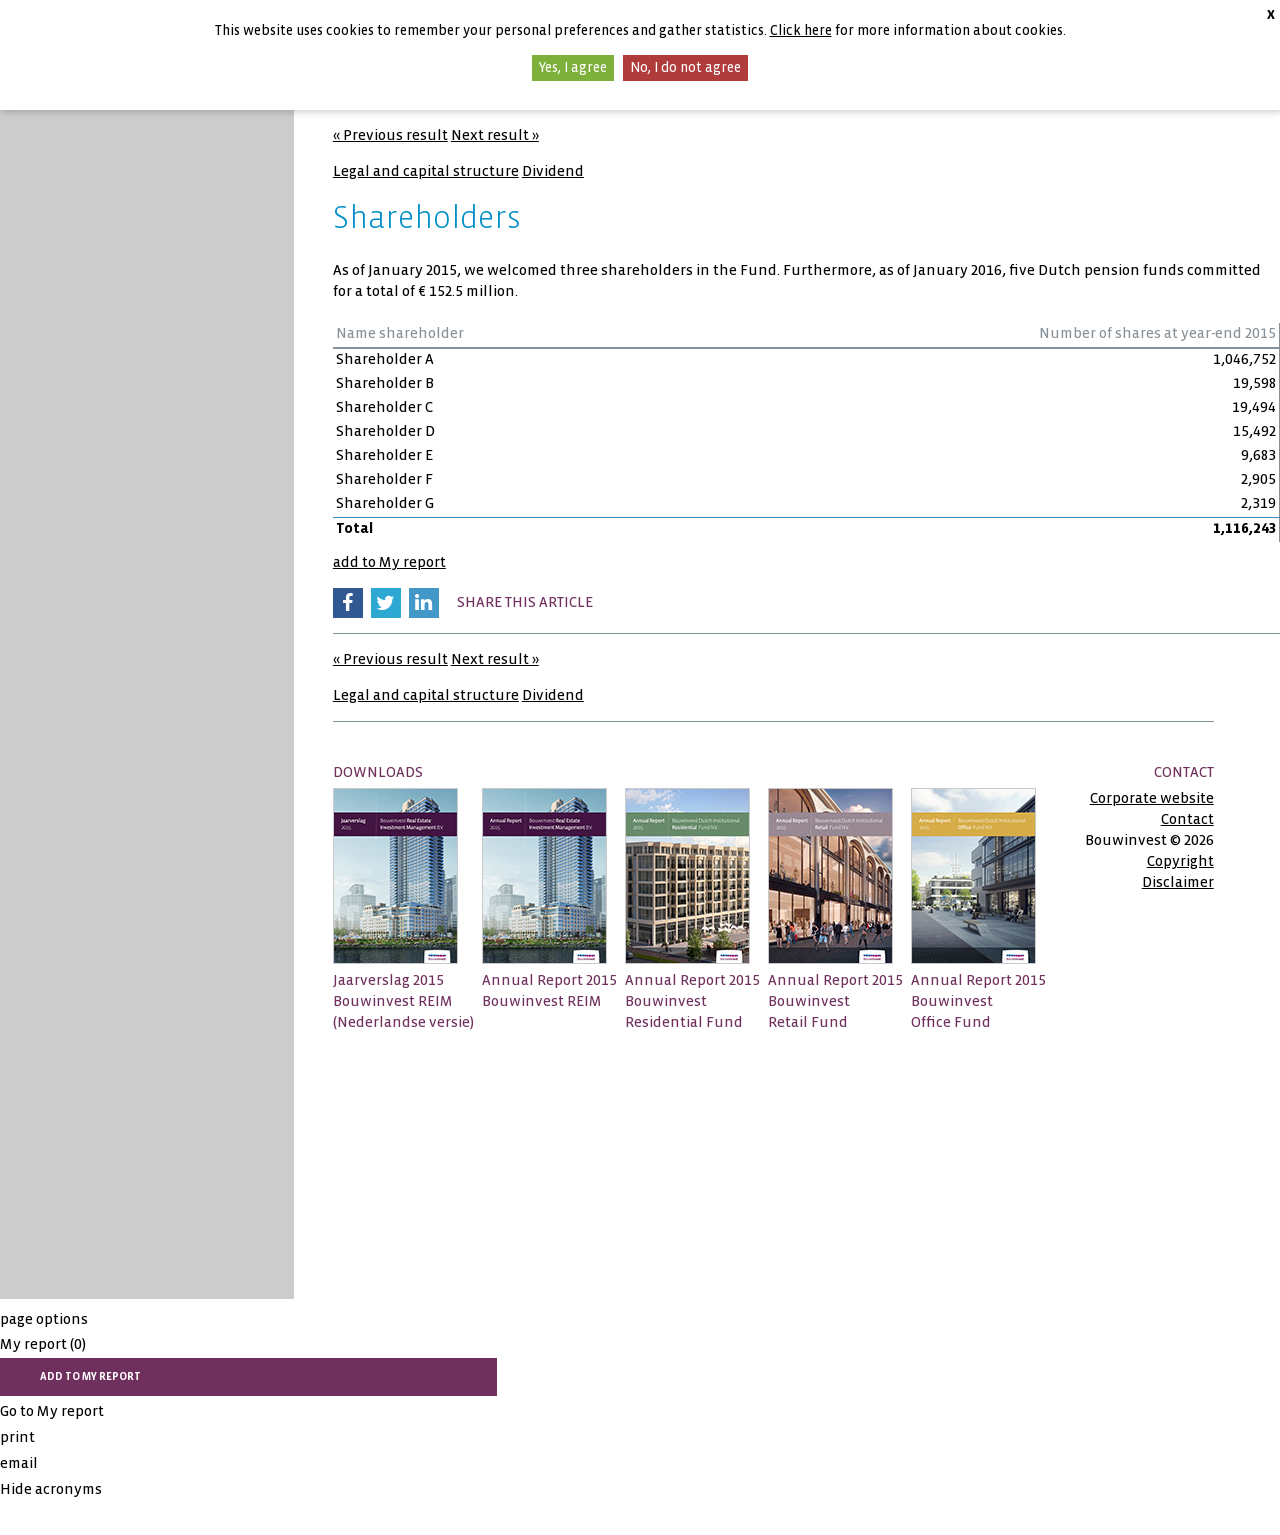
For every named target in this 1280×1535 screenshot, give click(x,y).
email (19, 1463)
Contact (1187, 819)
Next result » (495, 135)
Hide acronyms (51, 1489)
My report (43, 1344)
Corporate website (1152, 798)
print (17, 1437)
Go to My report (52, 1411)
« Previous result (390, 135)
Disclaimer (1178, 882)
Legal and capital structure (426, 171)
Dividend (553, 171)
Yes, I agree (573, 67)
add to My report (389, 562)
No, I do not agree (685, 67)
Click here (801, 30)
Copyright (1180, 861)
